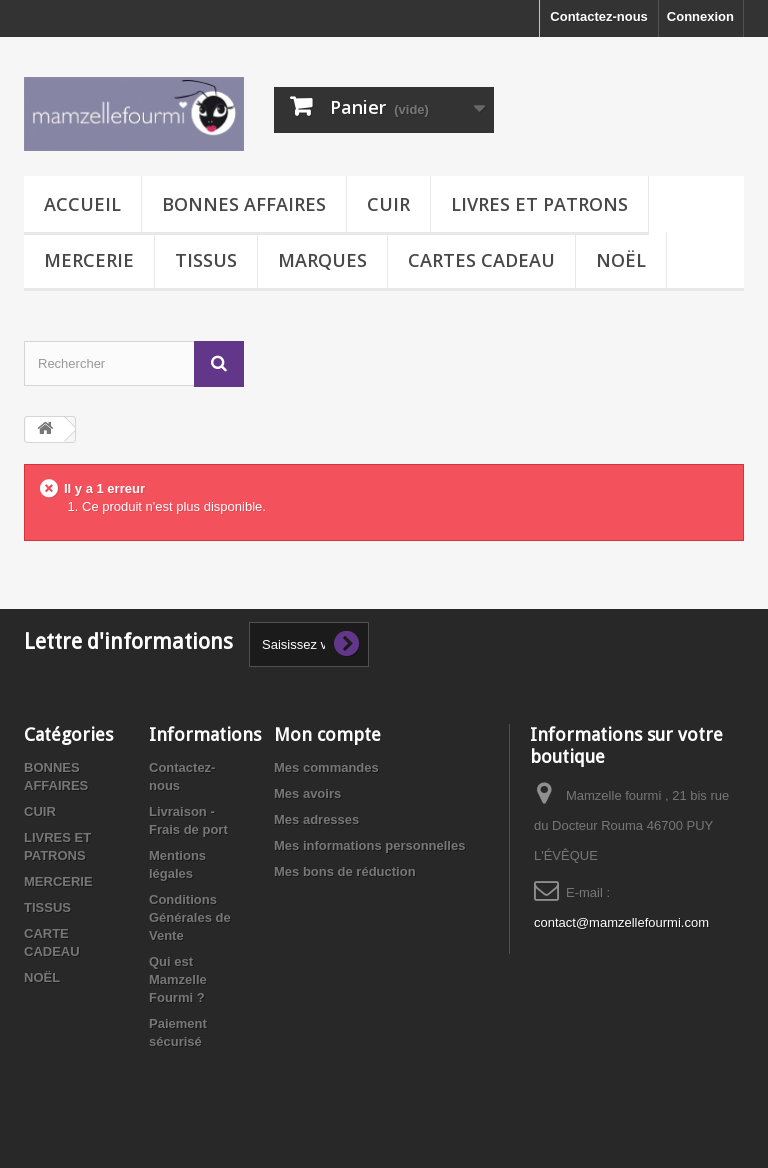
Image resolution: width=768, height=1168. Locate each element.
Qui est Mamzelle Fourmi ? (178, 979)
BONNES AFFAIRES (244, 204)
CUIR (388, 204)
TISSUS (206, 260)
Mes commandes (326, 767)
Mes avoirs (307, 793)
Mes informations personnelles (369, 845)
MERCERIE (89, 260)
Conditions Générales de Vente (190, 917)
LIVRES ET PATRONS (539, 204)
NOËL (621, 260)
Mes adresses (316, 819)
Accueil (82, 204)
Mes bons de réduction (345, 871)
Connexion (700, 16)
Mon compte (327, 734)
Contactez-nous (599, 16)
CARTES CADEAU (481, 260)
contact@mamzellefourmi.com (621, 922)
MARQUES (322, 260)
